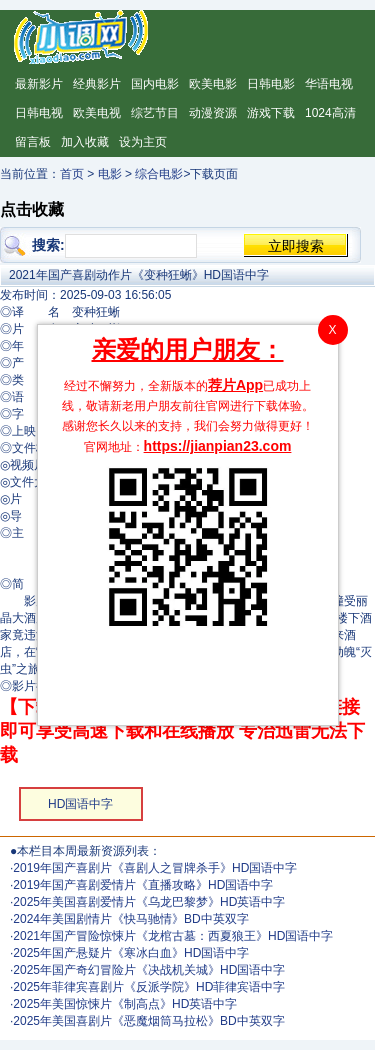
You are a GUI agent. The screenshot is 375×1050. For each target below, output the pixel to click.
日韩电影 (271, 84)
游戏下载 (271, 113)
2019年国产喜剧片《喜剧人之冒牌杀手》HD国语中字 (155, 868)
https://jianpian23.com (218, 446)
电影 (110, 174)
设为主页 (143, 142)
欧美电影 (213, 84)
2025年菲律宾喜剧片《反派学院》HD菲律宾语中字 (149, 987)
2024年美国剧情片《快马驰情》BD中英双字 (130, 919)
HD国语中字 (80, 804)
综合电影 (159, 174)
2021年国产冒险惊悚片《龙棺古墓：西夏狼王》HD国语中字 (173, 936)
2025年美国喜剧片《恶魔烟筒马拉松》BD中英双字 (148, 1021)
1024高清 (330, 113)
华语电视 (329, 84)
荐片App (235, 385)
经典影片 (97, 84)
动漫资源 (213, 113)
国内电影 (155, 84)
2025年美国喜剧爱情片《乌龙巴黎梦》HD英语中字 (149, 902)
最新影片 (39, 84)
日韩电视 (39, 113)
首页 (72, 174)
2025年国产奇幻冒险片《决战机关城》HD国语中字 (149, 970)
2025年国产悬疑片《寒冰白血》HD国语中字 (131, 953)
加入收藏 (85, 142)
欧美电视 (97, 113)
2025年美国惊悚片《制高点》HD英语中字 (125, 1004)
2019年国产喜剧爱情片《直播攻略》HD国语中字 (143, 885)
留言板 (33, 142)
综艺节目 (155, 113)
